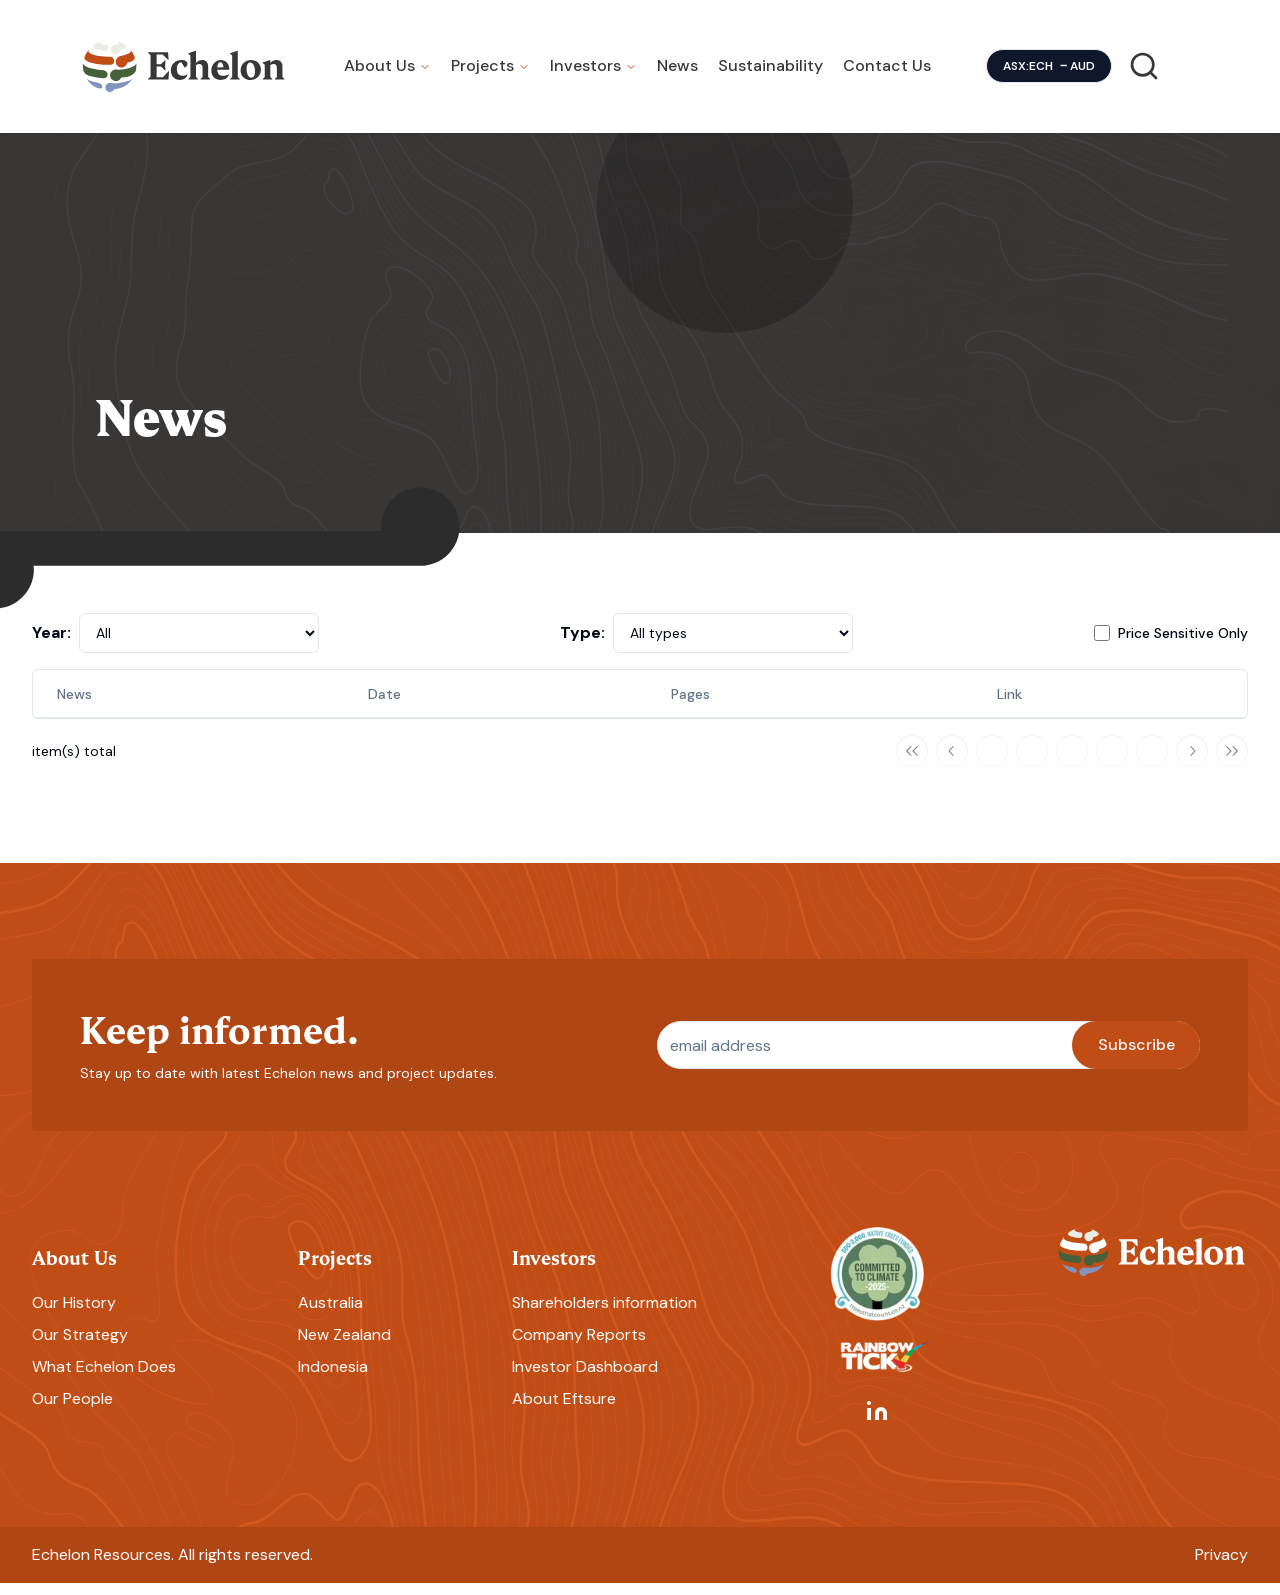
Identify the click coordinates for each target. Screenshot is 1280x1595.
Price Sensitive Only (1183, 644)
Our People (72, 1410)
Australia (330, 1314)
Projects (482, 71)
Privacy (1221, 1566)
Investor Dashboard (585, 1378)
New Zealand (344, 1346)
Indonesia (333, 1378)
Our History (74, 1314)
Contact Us (887, 71)
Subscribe (1136, 1056)
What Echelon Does (104, 1378)
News (677, 71)
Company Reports (579, 1346)
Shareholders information (604, 1314)
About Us (379, 71)
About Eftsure (564, 1410)
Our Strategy (80, 1346)
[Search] (1144, 72)
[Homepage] (184, 72)
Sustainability (770, 71)
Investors (585, 71)
